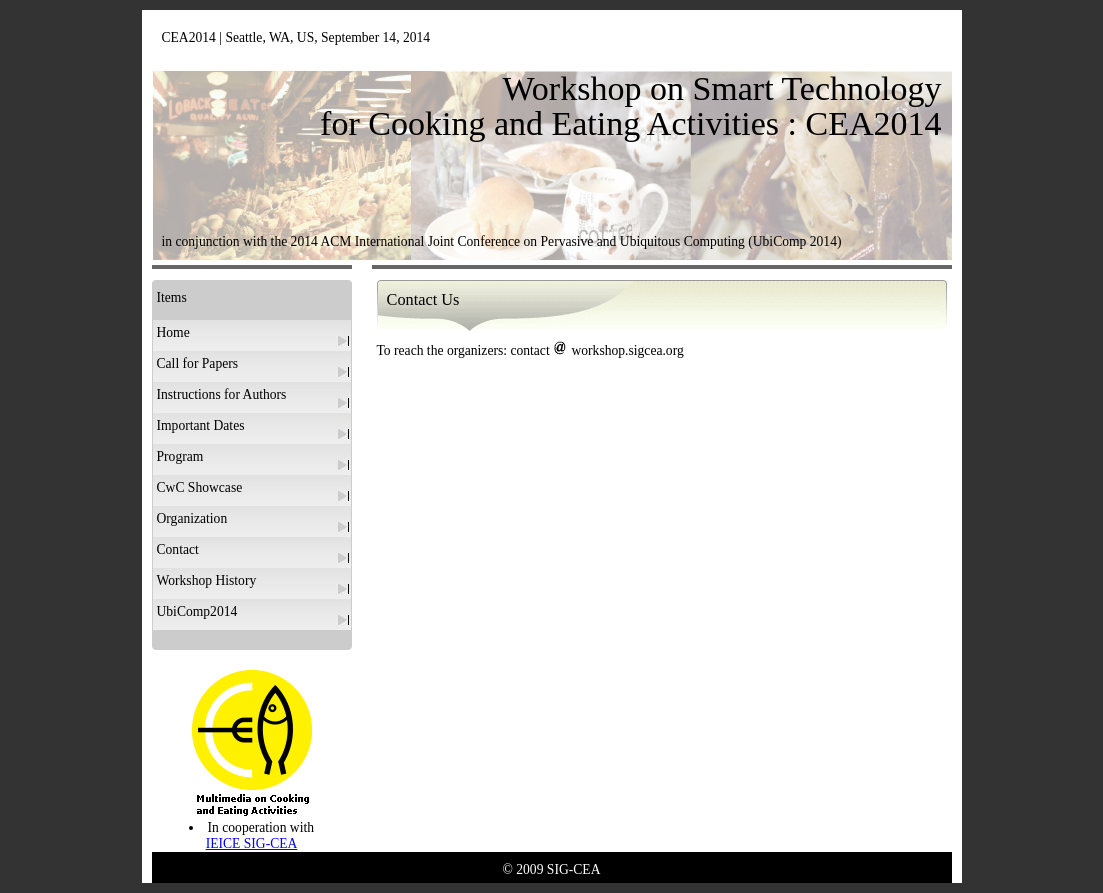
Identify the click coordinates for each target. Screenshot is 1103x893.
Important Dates (201, 425)
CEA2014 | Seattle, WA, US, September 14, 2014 (296, 37)
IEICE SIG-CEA (252, 843)
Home (173, 332)
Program (180, 456)
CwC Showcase (200, 487)
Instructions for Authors (222, 394)
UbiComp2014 (197, 611)
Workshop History (207, 580)
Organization (192, 518)
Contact (178, 549)
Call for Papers (198, 363)
